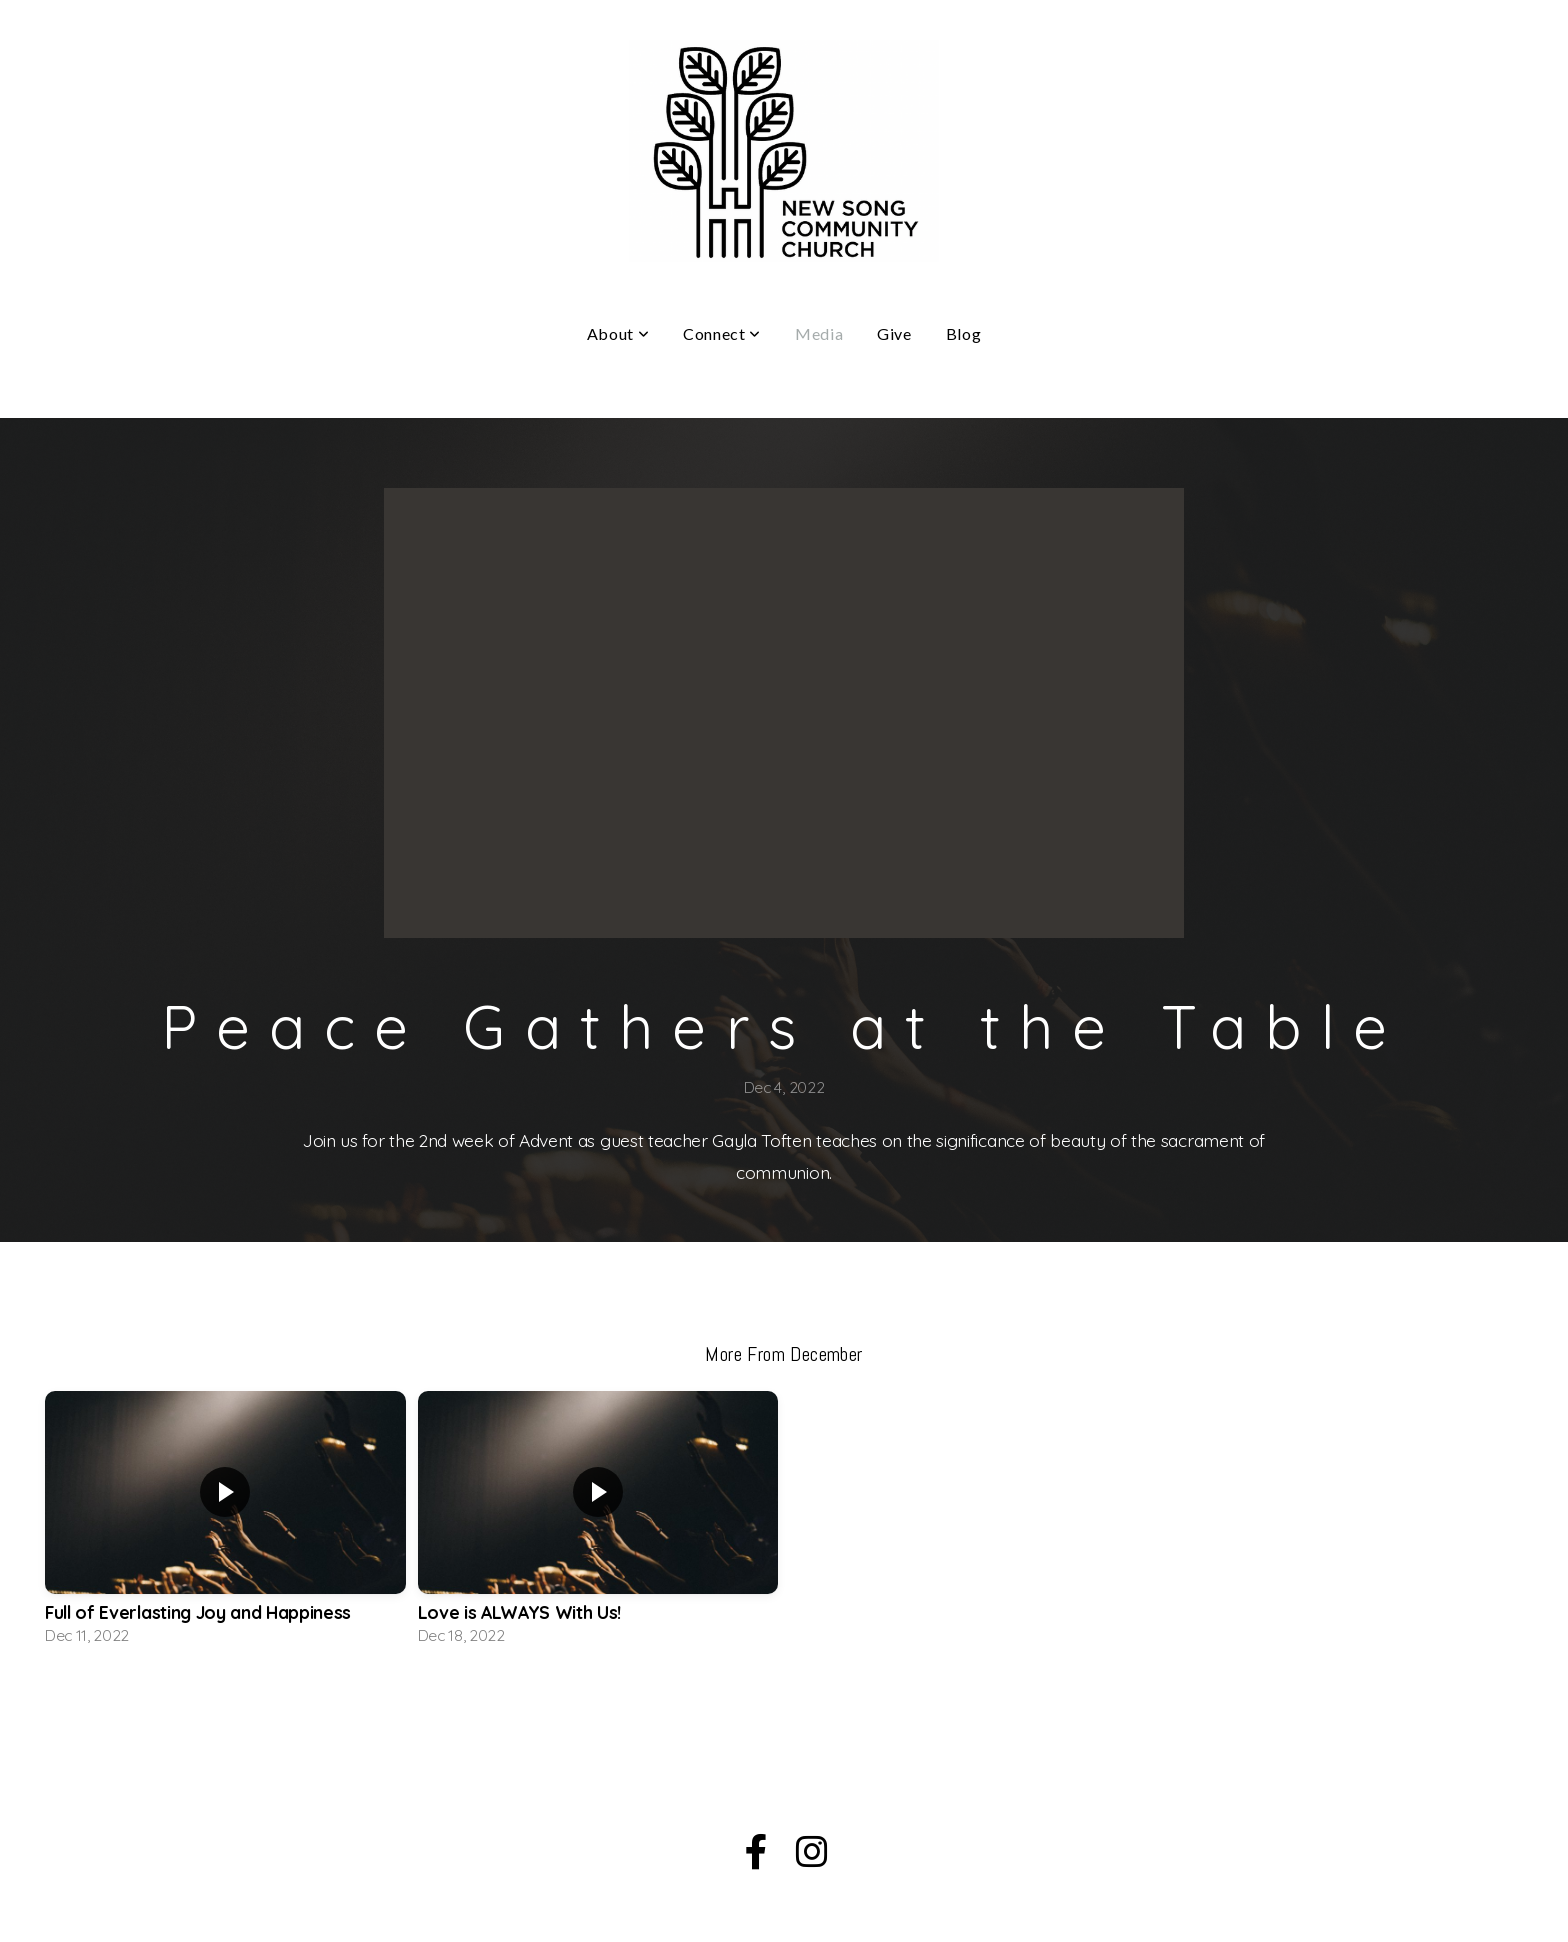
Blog (964, 333)
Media (819, 333)
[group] (225, 1524)
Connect (722, 333)
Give (894, 333)
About (618, 333)
